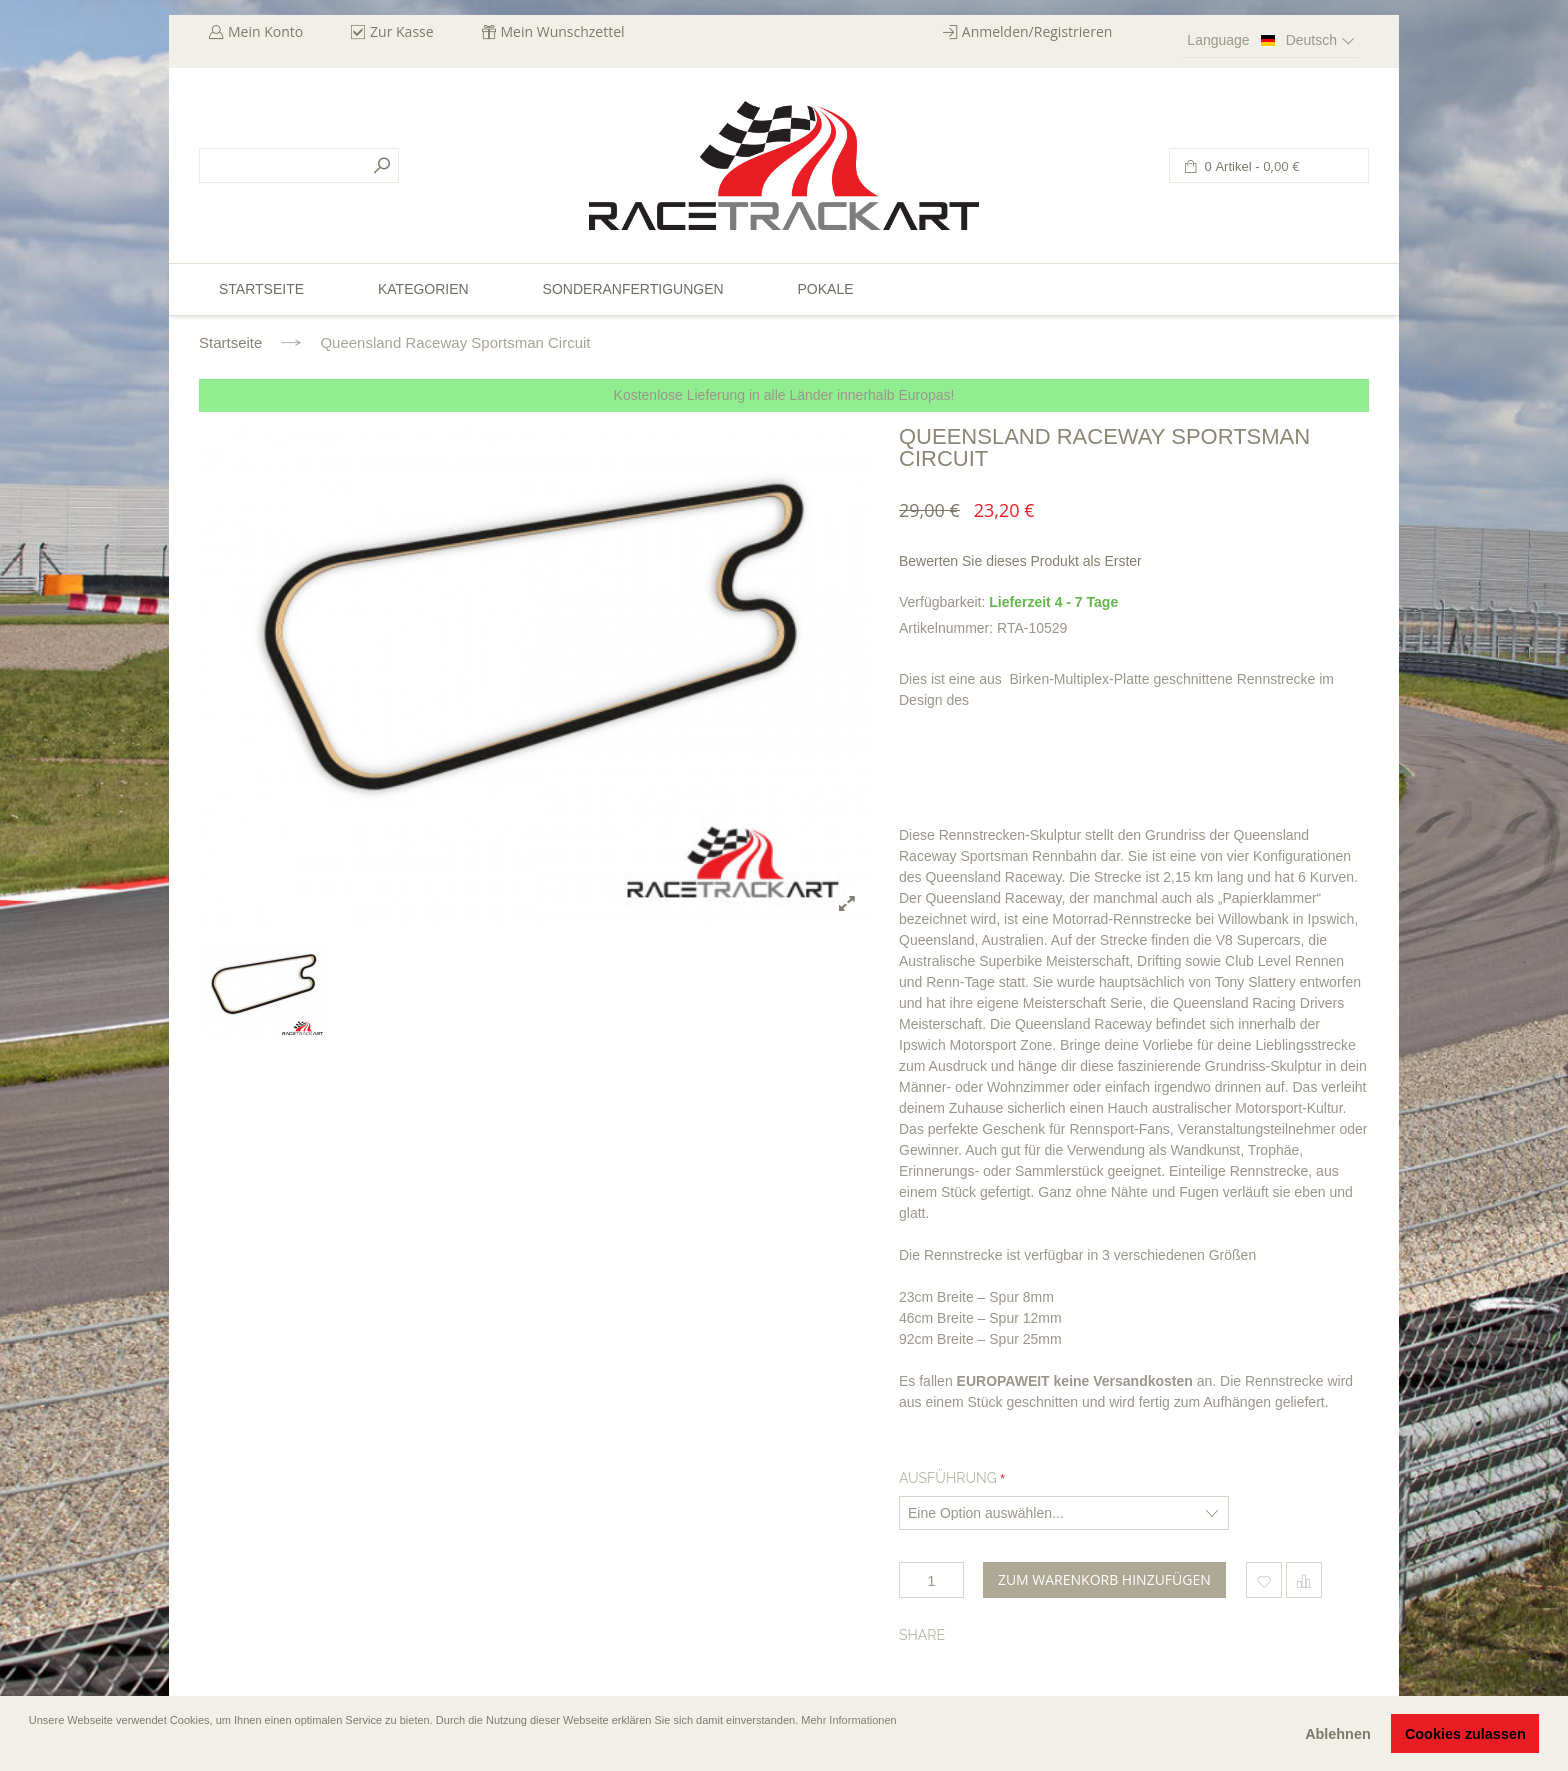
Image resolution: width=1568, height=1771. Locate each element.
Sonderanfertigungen (633, 289)
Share (922, 1635)
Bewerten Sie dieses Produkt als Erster (1020, 561)
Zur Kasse (402, 31)
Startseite (230, 342)
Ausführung (948, 1478)
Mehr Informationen (848, 1720)
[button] (31, 1748)
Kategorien (423, 289)
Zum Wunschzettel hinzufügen (1264, 1580)
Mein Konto (265, 31)
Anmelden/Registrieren (1037, 31)
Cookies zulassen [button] (1465, 1734)
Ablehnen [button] (1338, 1734)
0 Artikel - (1250, 166)
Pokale (825, 289)
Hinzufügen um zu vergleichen (1304, 1580)
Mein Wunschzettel (563, 31)
